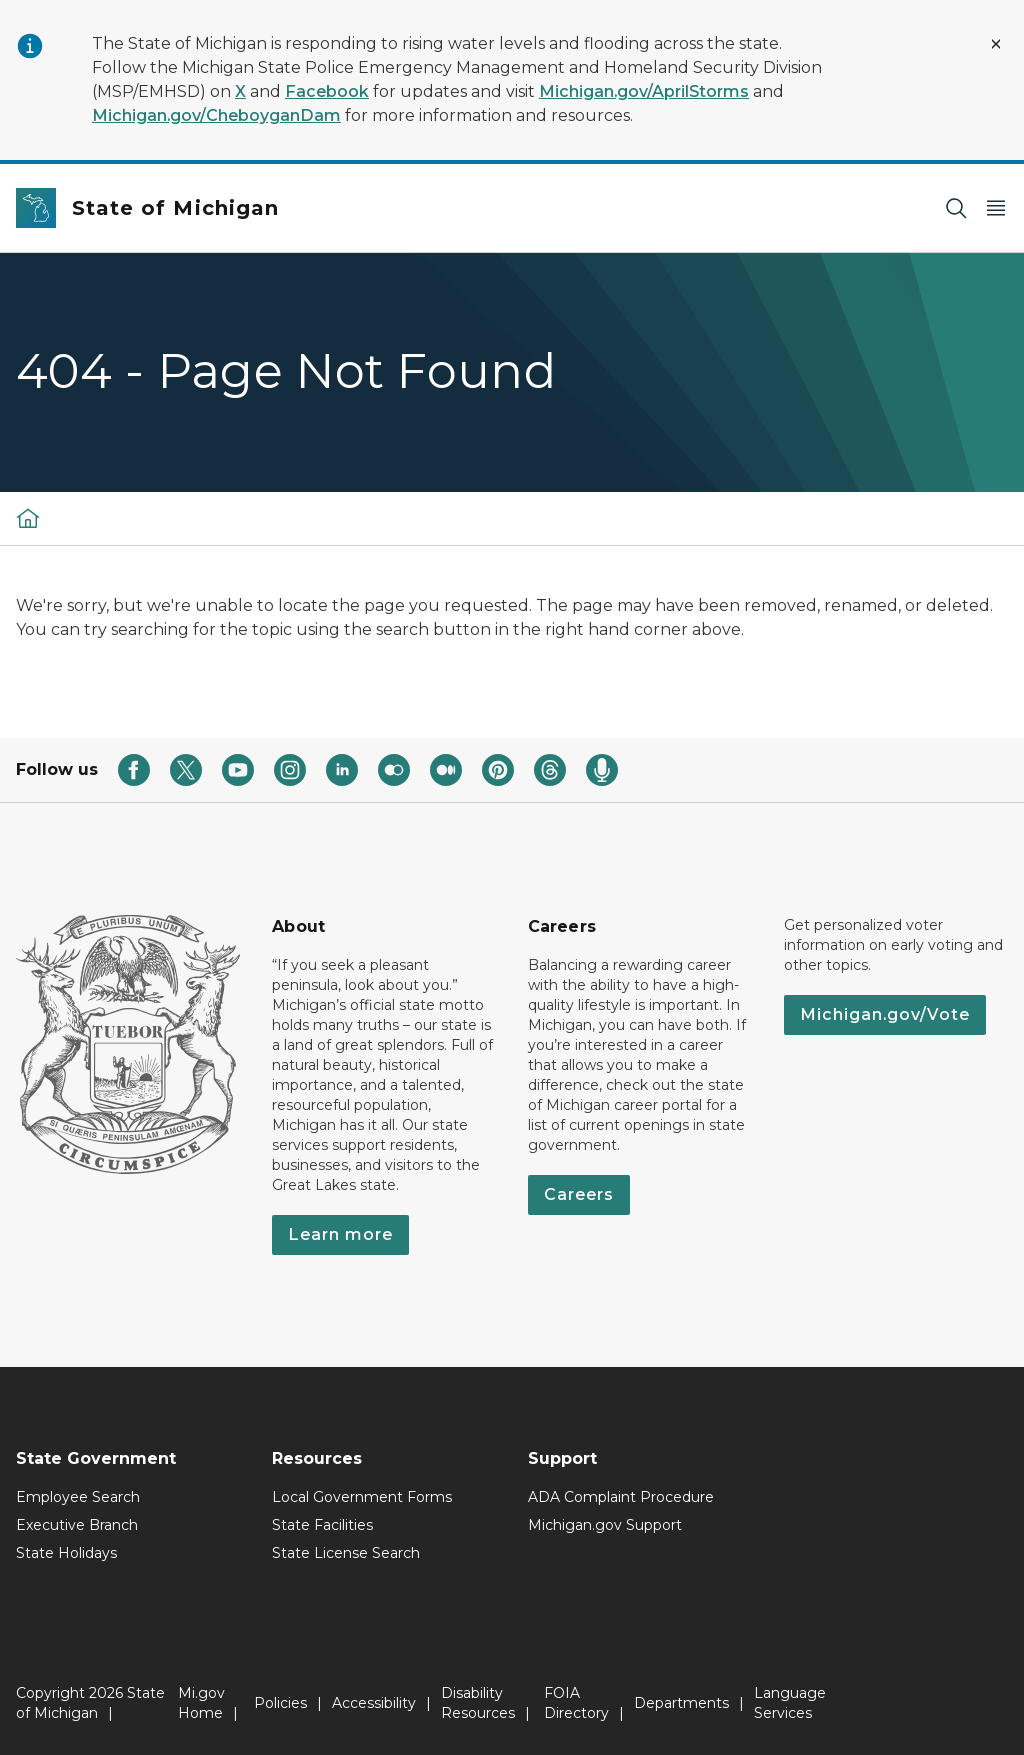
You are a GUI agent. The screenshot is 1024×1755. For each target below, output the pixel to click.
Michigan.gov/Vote (885, 1014)
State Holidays (66, 1553)
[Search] (956, 208)
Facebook (327, 91)
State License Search (346, 1553)
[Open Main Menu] (996, 208)
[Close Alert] (996, 44)
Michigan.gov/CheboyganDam (216, 115)
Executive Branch (77, 1525)
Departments (681, 1703)
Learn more (340, 1234)
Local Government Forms (362, 1497)
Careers (579, 1194)
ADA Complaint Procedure (621, 1497)
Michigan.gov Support (605, 1525)
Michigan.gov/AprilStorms (644, 91)
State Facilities (322, 1525)
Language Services (790, 1703)
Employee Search (78, 1497)
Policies (280, 1703)
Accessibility (374, 1703)
